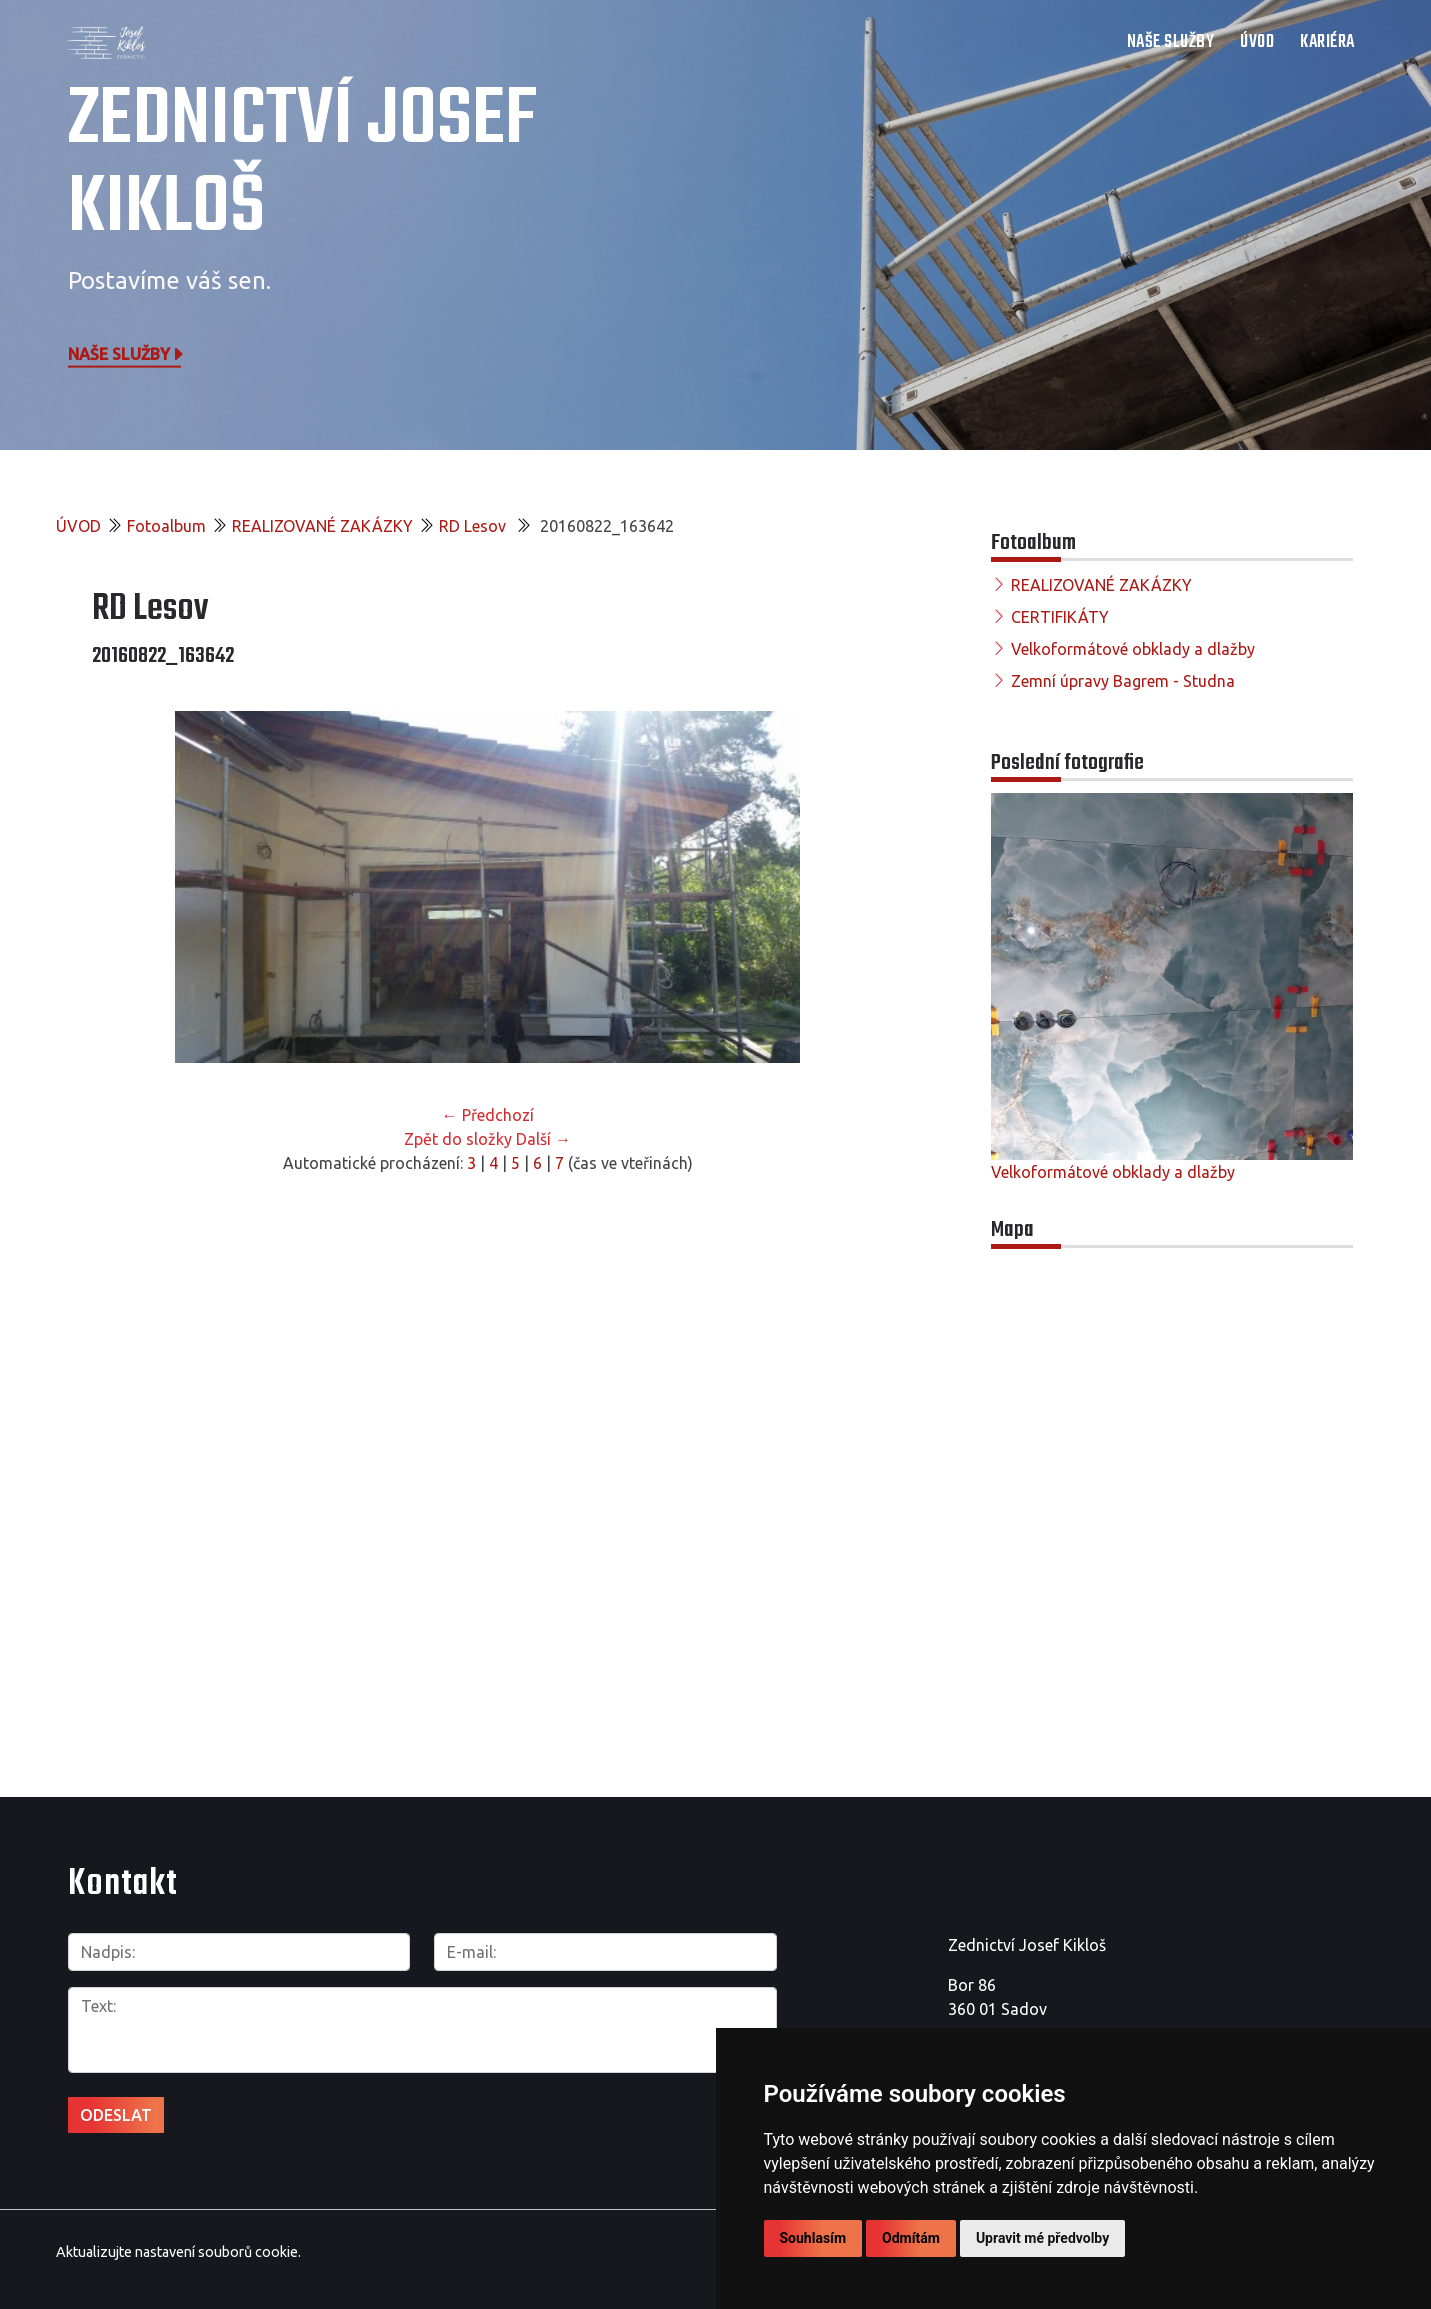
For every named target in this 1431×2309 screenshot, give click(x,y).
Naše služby (127, 353)
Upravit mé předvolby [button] (1042, 2238)
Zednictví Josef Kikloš (302, 165)
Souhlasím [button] (813, 2238)
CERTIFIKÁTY (1060, 617)
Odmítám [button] (911, 2238)
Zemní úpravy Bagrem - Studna (1123, 681)
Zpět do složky (458, 1139)
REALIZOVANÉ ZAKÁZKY (322, 526)
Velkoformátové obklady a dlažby (1133, 649)
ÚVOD (1257, 42)
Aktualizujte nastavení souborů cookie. (178, 2248)
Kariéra (1327, 42)
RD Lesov (474, 526)
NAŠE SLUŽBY (1171, 42)
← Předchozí (488, 1115)
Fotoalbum (166, 526)
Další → (543, 1139)
